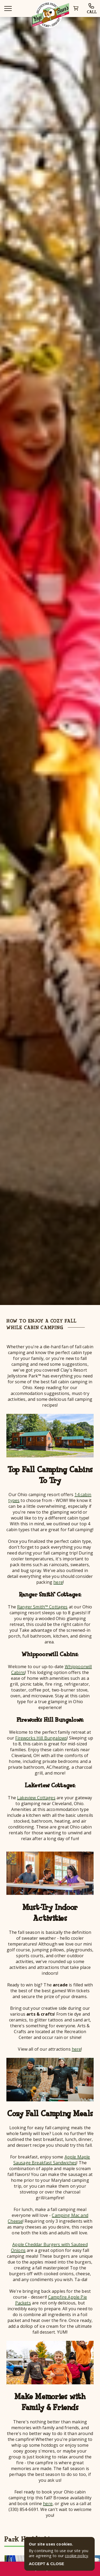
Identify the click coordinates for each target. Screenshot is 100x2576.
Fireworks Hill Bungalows (41, 1738)
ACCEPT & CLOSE (46, 2563)
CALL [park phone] (92, 8)
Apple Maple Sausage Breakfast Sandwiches (51, 2160)
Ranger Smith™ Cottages (42, 1607)
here (58, 1582)
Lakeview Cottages (36, 1798)
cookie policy (76, 2555)
